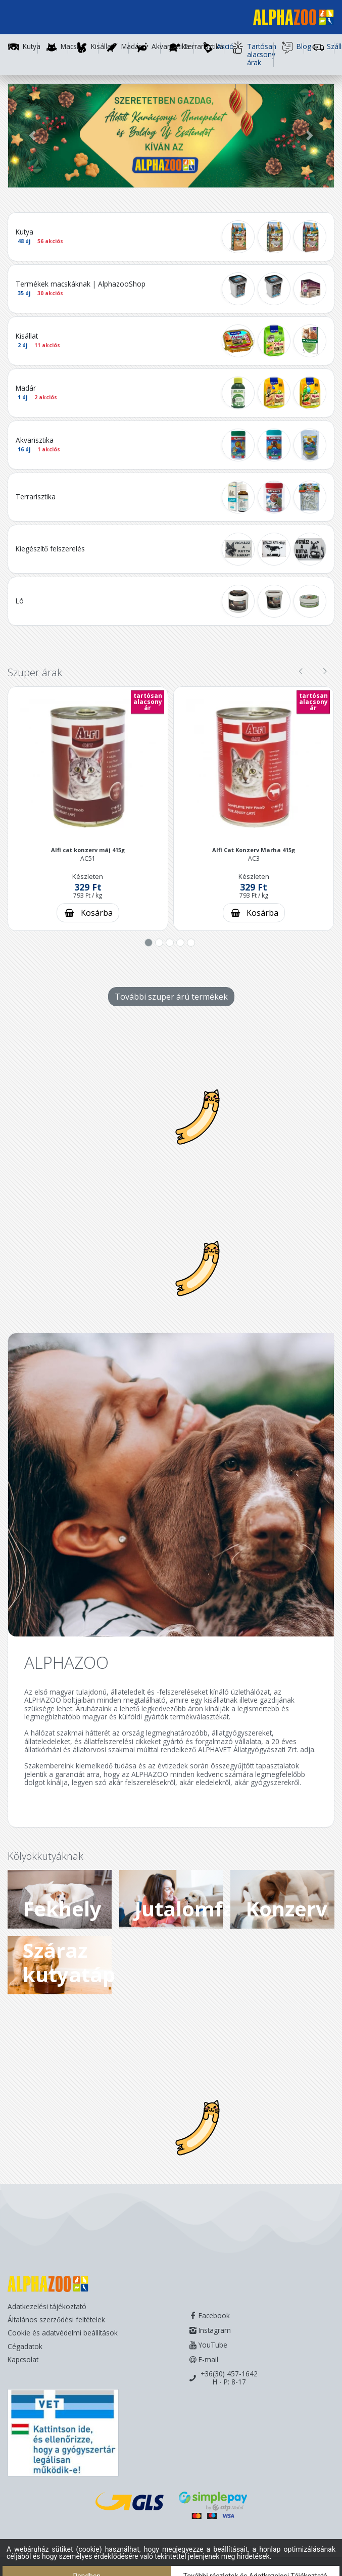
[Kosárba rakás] (88, 912)
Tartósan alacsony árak (253, 54)
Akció (213, 47)
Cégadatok (25, 2346)
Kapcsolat (23, 2359)
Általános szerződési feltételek (56, 2319)
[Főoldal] (289, 19)
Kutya (31, 46)
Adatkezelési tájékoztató (47, 2306)
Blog (292, 47)
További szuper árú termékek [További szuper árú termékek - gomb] (171, 996)
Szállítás (323, 47)
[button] (32, 135)
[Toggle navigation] (22, 19)
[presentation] (300, 671)
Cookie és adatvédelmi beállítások (63, 2332)
